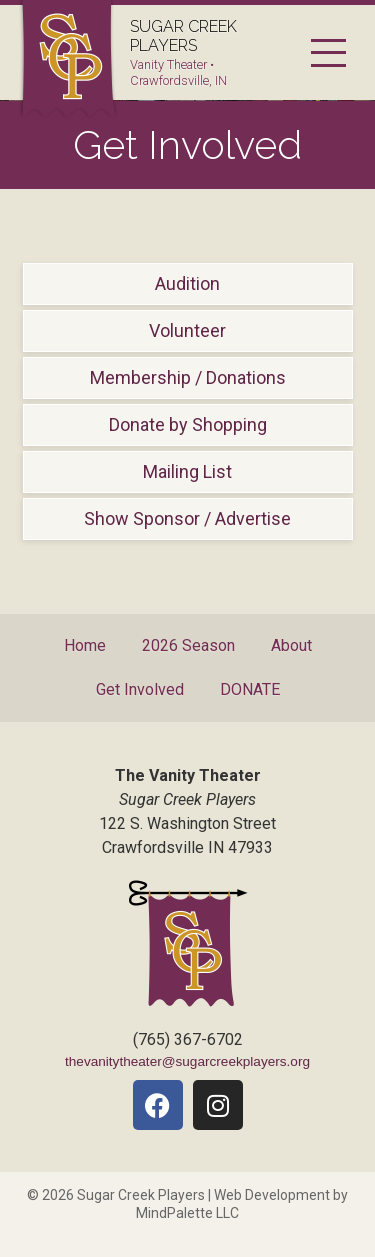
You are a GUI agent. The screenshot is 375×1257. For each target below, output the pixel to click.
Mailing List (187, 471)
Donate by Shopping (188, 424)
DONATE (250, 689)
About (291, 645)
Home (85, 645)
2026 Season (188, 645)
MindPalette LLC (187, 1213)
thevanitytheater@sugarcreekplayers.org (187, 1061)
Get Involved (140, 689)
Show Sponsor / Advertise (187, 518)
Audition (187, 283)
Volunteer (187, 330)
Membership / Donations (188, 377)
